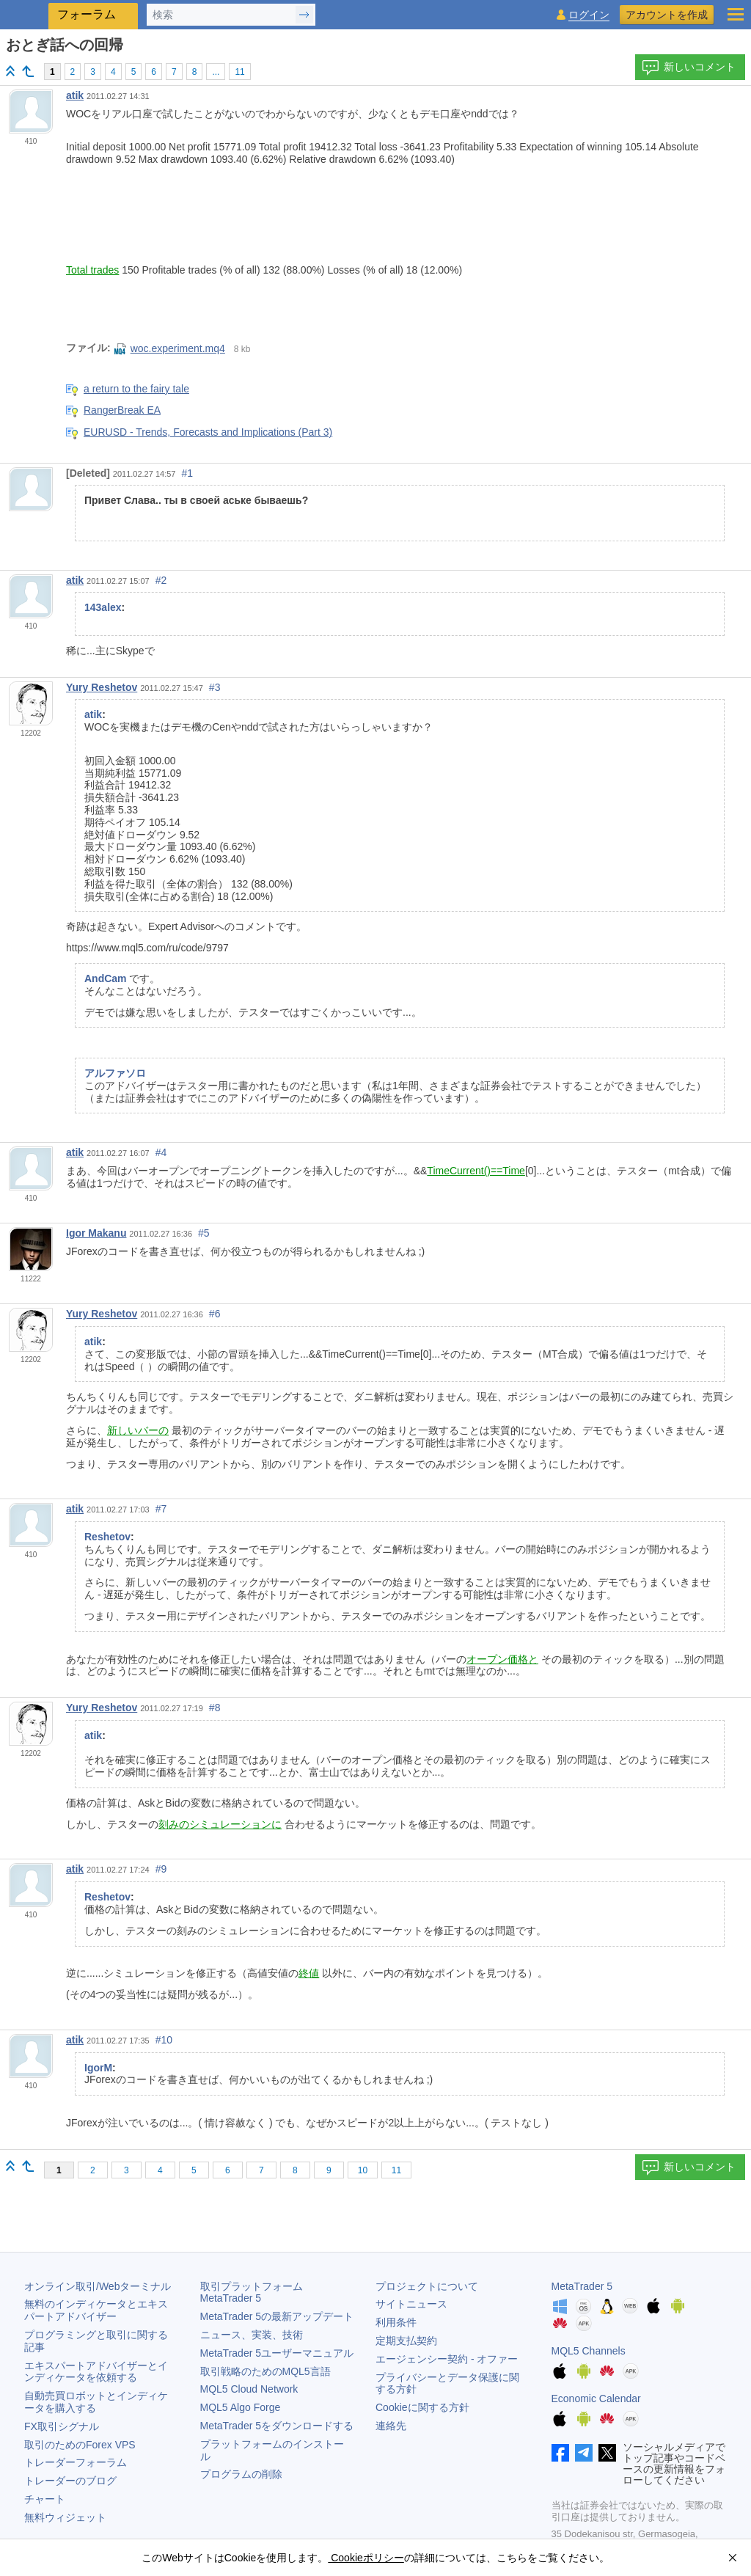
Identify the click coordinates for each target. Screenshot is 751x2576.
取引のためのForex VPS (80, 2445)
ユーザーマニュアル (277, 2353)
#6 (215, 1314)
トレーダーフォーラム (75, 2462)
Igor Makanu (96, 1233)
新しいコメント (689, 67)
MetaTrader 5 (582, 2286)
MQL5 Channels (589, 2351)
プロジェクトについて (427, 2286)
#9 (161, 1869)
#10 (163, 2040)
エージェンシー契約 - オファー (447, 2359)
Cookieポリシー (365, 2558)
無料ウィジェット (65, 2517)
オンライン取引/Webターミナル (97, 2286)
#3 (215, 687)
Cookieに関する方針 (422, 2407)
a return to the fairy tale (136, 389)
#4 (161, 1152)
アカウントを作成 (667, 15)
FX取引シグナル (61, 2426)
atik (75, 95)
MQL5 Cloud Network (249, 2389)
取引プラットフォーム (256, 2292)
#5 (204, 1233)
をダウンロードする (277, 2426)
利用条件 (396, 2322)
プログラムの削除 (241, 2474)
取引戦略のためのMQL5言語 (265, 2371)
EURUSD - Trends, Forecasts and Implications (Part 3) (208, 432)
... (215, 72)
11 (239, 72)
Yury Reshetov (101, 687)
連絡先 (391, 2426)
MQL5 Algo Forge (240, 2407)
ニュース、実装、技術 (251, 2335)
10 (362, 2170)
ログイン (588, 15)
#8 (215, 1707)
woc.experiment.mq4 (169, 348)
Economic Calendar (596, 2398)
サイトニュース (411, 2304)
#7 (161, 1509)
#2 (161, 580)
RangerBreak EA (122, 410)
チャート (44, 2499)
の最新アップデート (277, 2316)
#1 (188, 473)
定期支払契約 (406, 2340)
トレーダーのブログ (70, 2481)
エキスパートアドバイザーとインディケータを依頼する (96, 2372)
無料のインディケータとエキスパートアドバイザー (96, 2310)
